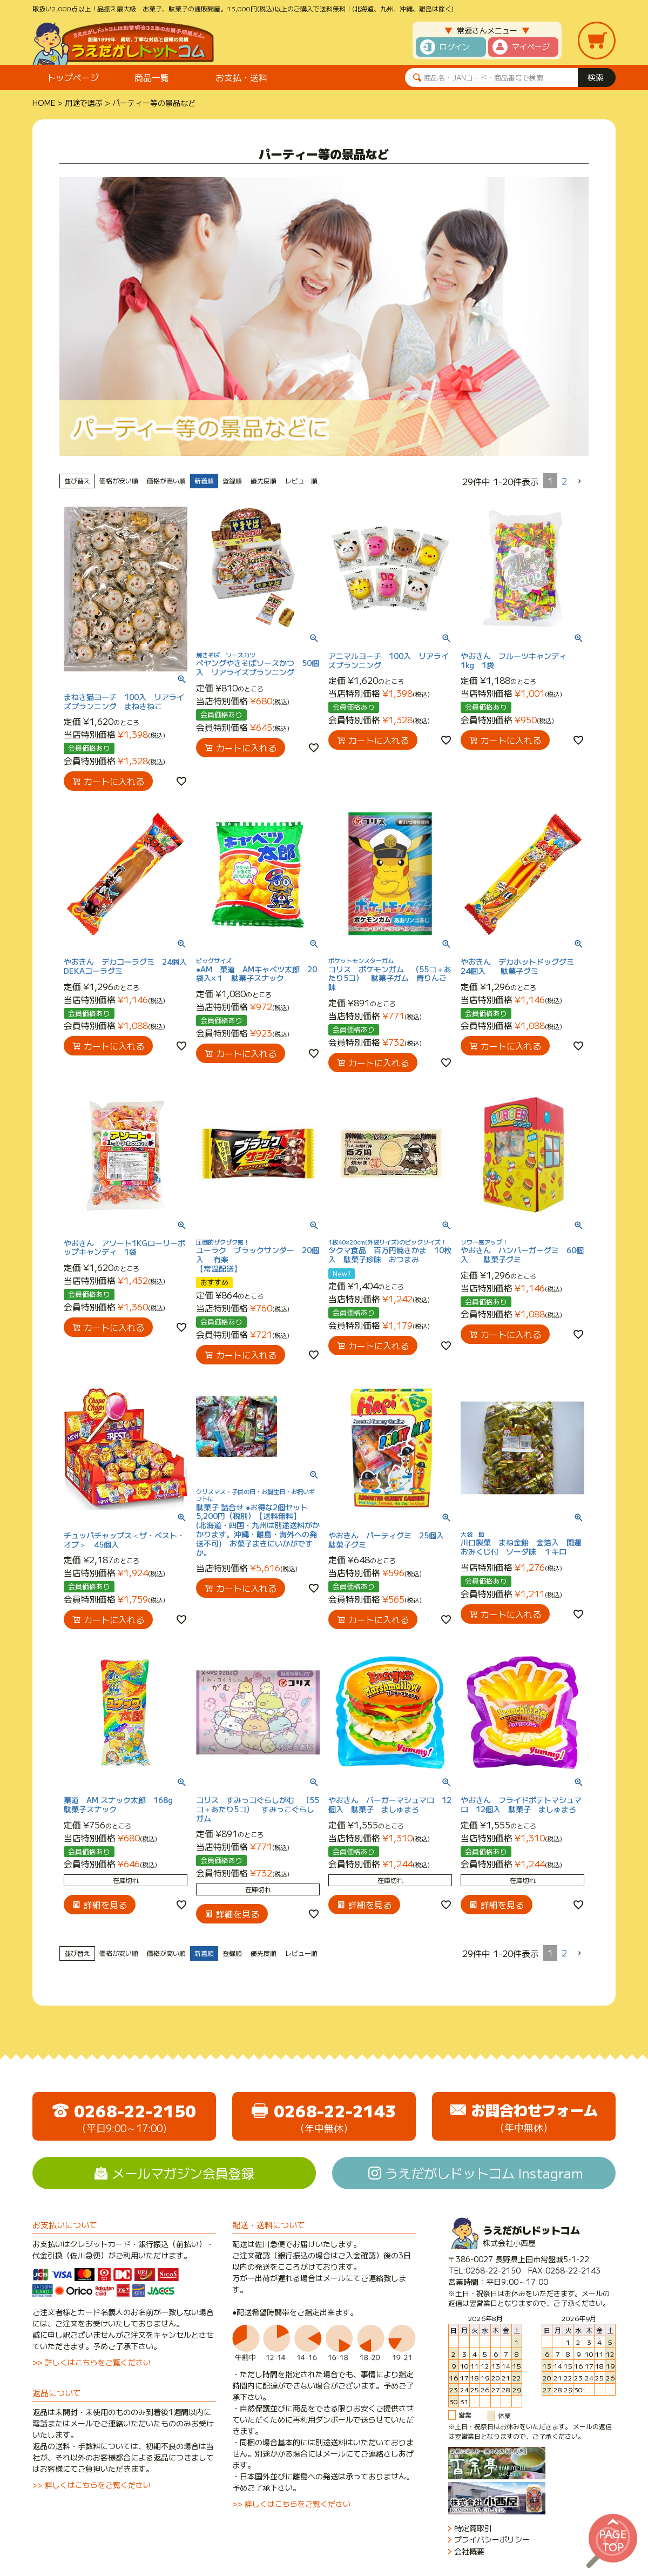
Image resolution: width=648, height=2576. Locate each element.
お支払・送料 (241, 77)
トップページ (73, 77)
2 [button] (564, 480)
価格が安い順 (118, 480)
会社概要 (469, 2551)
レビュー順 (301, 480)
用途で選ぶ (84, 102)
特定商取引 (473, 2528)
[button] (580, 481)
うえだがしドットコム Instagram (484, 2172)
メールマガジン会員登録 (183, 2172)
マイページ (531, 46)
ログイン (455, 46)
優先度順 (263, 480)
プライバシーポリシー (492, 2539)
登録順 (232, 480)
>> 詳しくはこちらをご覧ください (91, 2362)
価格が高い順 (166, 480)
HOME (43, 102)
